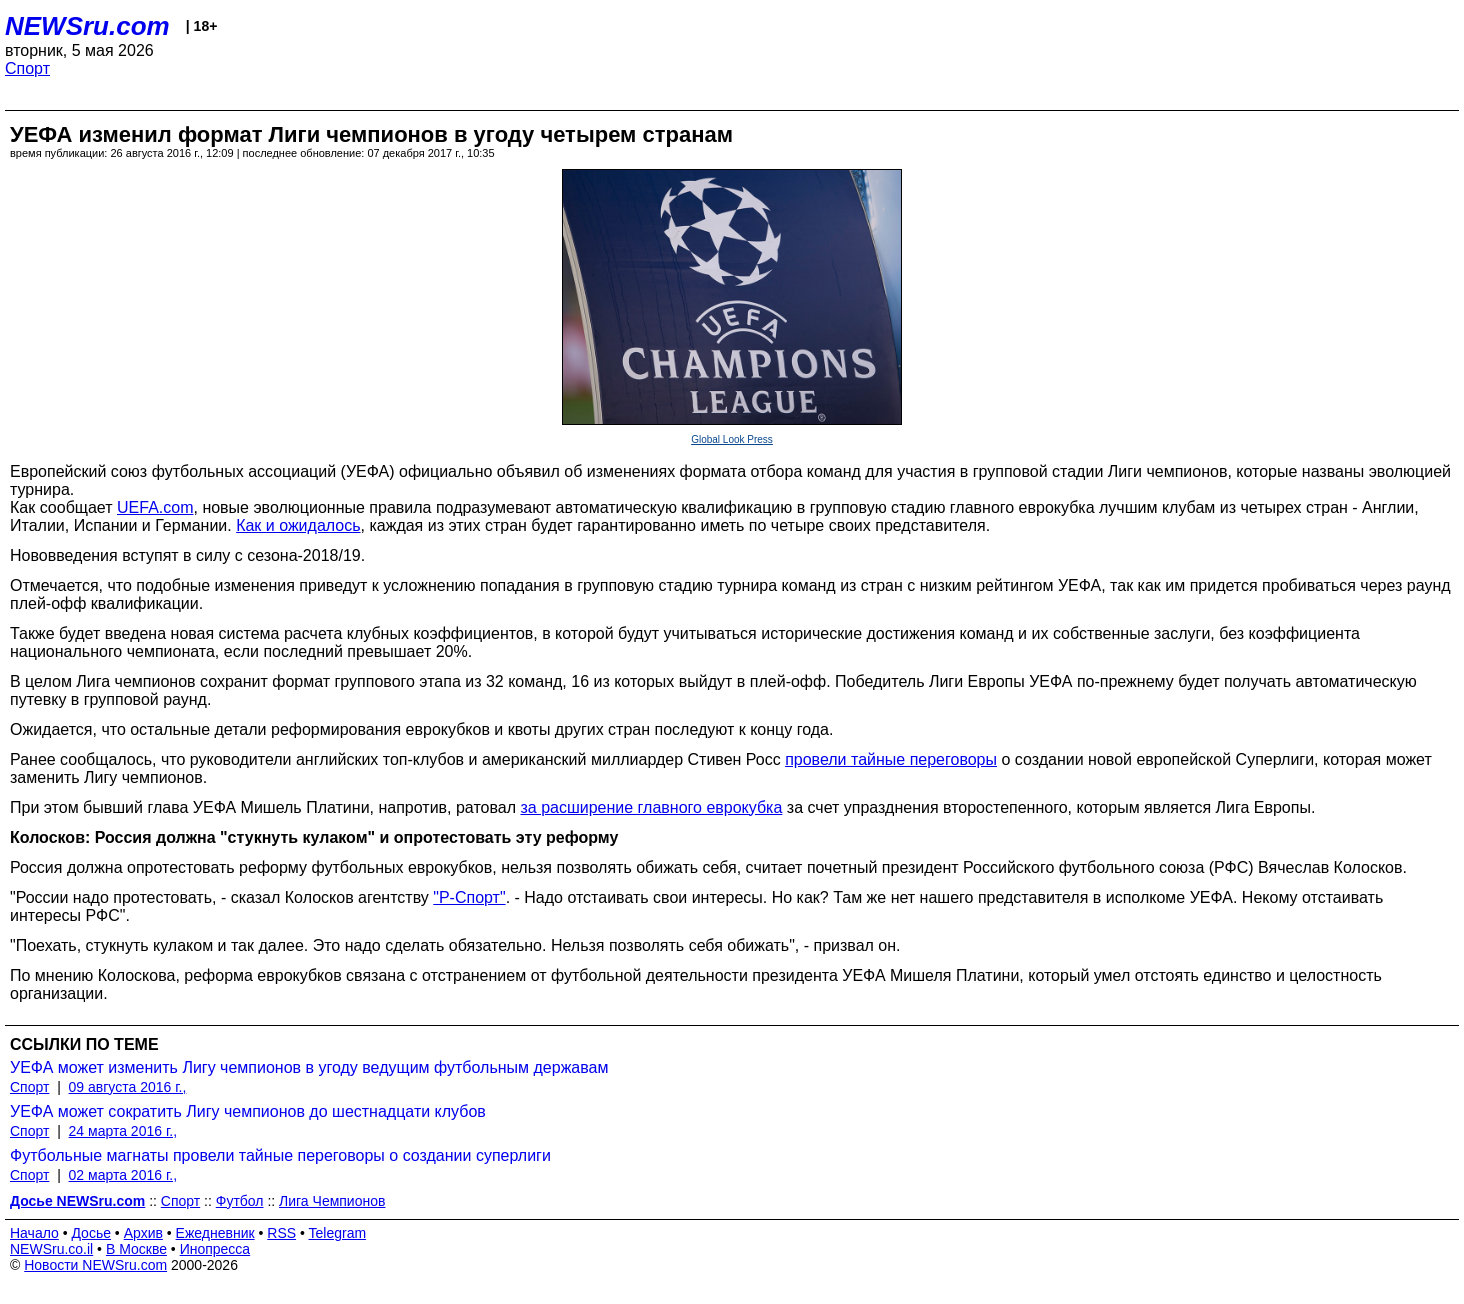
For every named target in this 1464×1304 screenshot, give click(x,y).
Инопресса (215, 1249)
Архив (143, 1233)
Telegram (338, 1233)
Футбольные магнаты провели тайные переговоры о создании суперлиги (280, 1155)
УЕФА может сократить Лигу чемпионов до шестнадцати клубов (248, 1111)
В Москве (136, 1249)
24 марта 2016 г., (123, 1131)
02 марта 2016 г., (123, 1175)
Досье (91, 1233)
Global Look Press (732, 439)
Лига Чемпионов (332, 1201)
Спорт (27, 68)
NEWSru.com (87, 26)
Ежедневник (215, 1233)
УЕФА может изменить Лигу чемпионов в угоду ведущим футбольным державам (309, 1067)
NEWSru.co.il (51, 1249)
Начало (34, 1233)
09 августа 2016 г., (128, 1087)
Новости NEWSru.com (95, 1265)
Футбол (240, 1201)
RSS (281, 1233)
